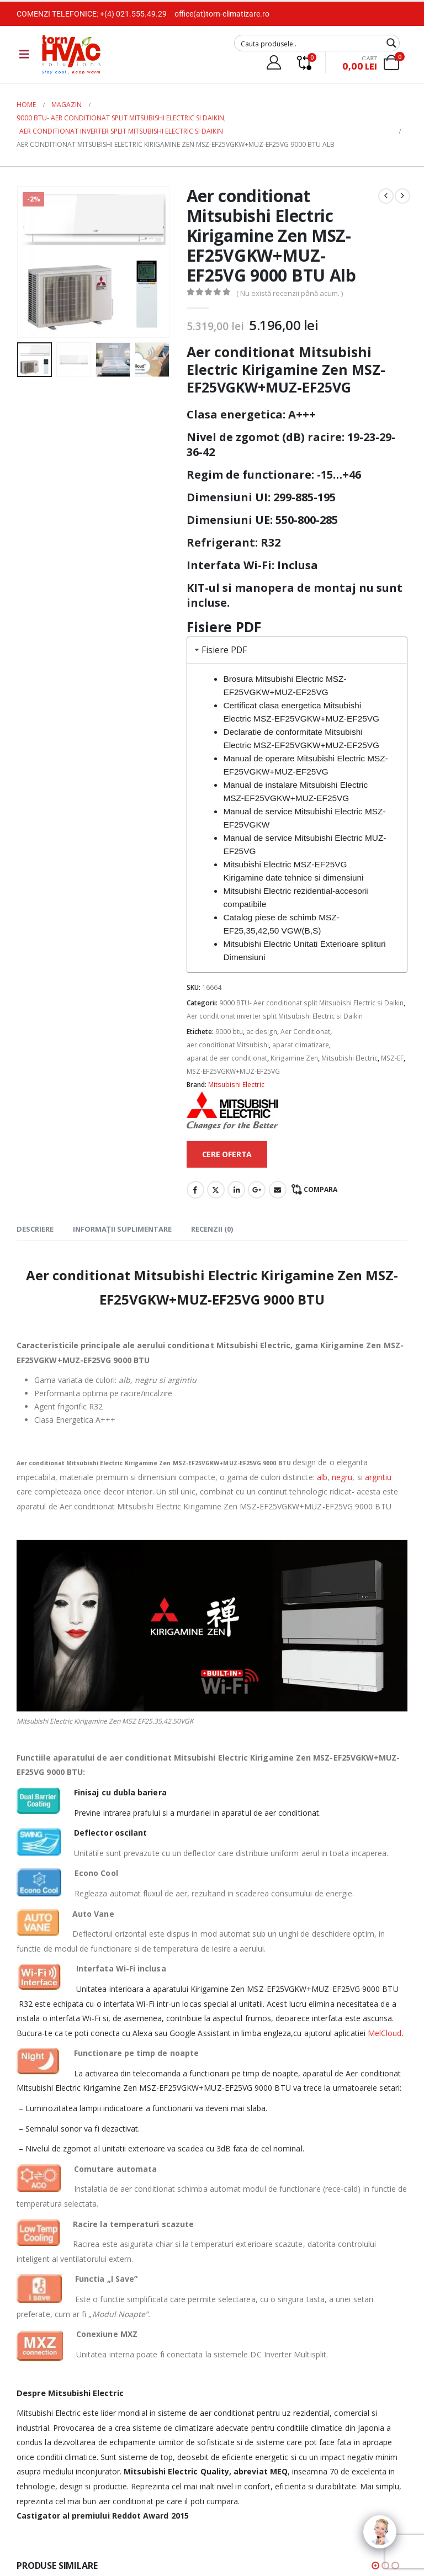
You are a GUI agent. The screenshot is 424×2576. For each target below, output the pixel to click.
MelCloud (385, 2033)
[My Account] (273, 62)
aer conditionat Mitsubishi (228, 1045)
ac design (261, 1031)
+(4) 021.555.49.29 (133, 13)
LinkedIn (236, 1190)
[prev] (386, 196)
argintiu (378, 1477)
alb (322, 1477)
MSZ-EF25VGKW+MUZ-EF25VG (233, 1071)
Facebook (195, 1190)
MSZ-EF (392, 1058)
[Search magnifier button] (391, 43)
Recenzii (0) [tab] (212, 1229)
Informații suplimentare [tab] (122, 1229)
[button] (375, 2565)
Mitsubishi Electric (349, 1058)
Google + (257, 1190)
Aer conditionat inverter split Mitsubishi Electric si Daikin (275, 1016)
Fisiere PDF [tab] (220, 650)
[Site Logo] (71, 54)
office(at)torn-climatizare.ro (221, 13)
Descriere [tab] (35, 1229)
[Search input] (310, 43)
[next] (402, 196)
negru (342, 1477)
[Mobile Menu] (24, 54)
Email (278, 1190)
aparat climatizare (300, 1045)
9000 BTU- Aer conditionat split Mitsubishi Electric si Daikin (311, 1003)
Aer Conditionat (305, 1031)
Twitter (216, 1190)
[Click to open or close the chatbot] (379, 2531)
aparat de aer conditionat (227, 1058)
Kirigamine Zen (294, 1058)
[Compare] (303, 62)
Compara (320, 1189)
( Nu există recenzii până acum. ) (289, 293)
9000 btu (229, 1031)
